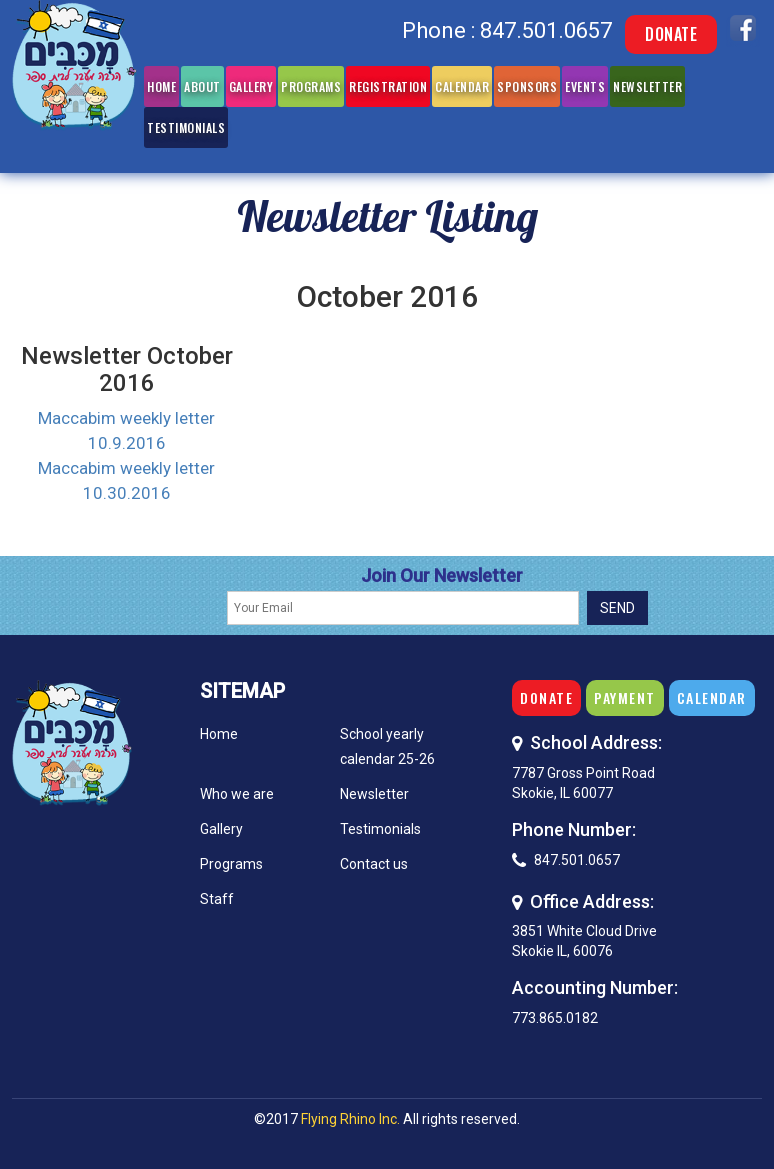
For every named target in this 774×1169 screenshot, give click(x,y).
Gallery (251, 86)
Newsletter (647, 86)
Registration (388, 86)
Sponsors (527, 86)
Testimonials (186, 127)
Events (585, 86)
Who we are (237, 794)
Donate (671, 34)
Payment (625, 697)
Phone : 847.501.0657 (507, 30)
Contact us (374, 864)
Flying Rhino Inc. (350, 1119)
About (202, 86)
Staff (217, 899)
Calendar (462, 86)
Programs (311, 86)
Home (161, 86)
